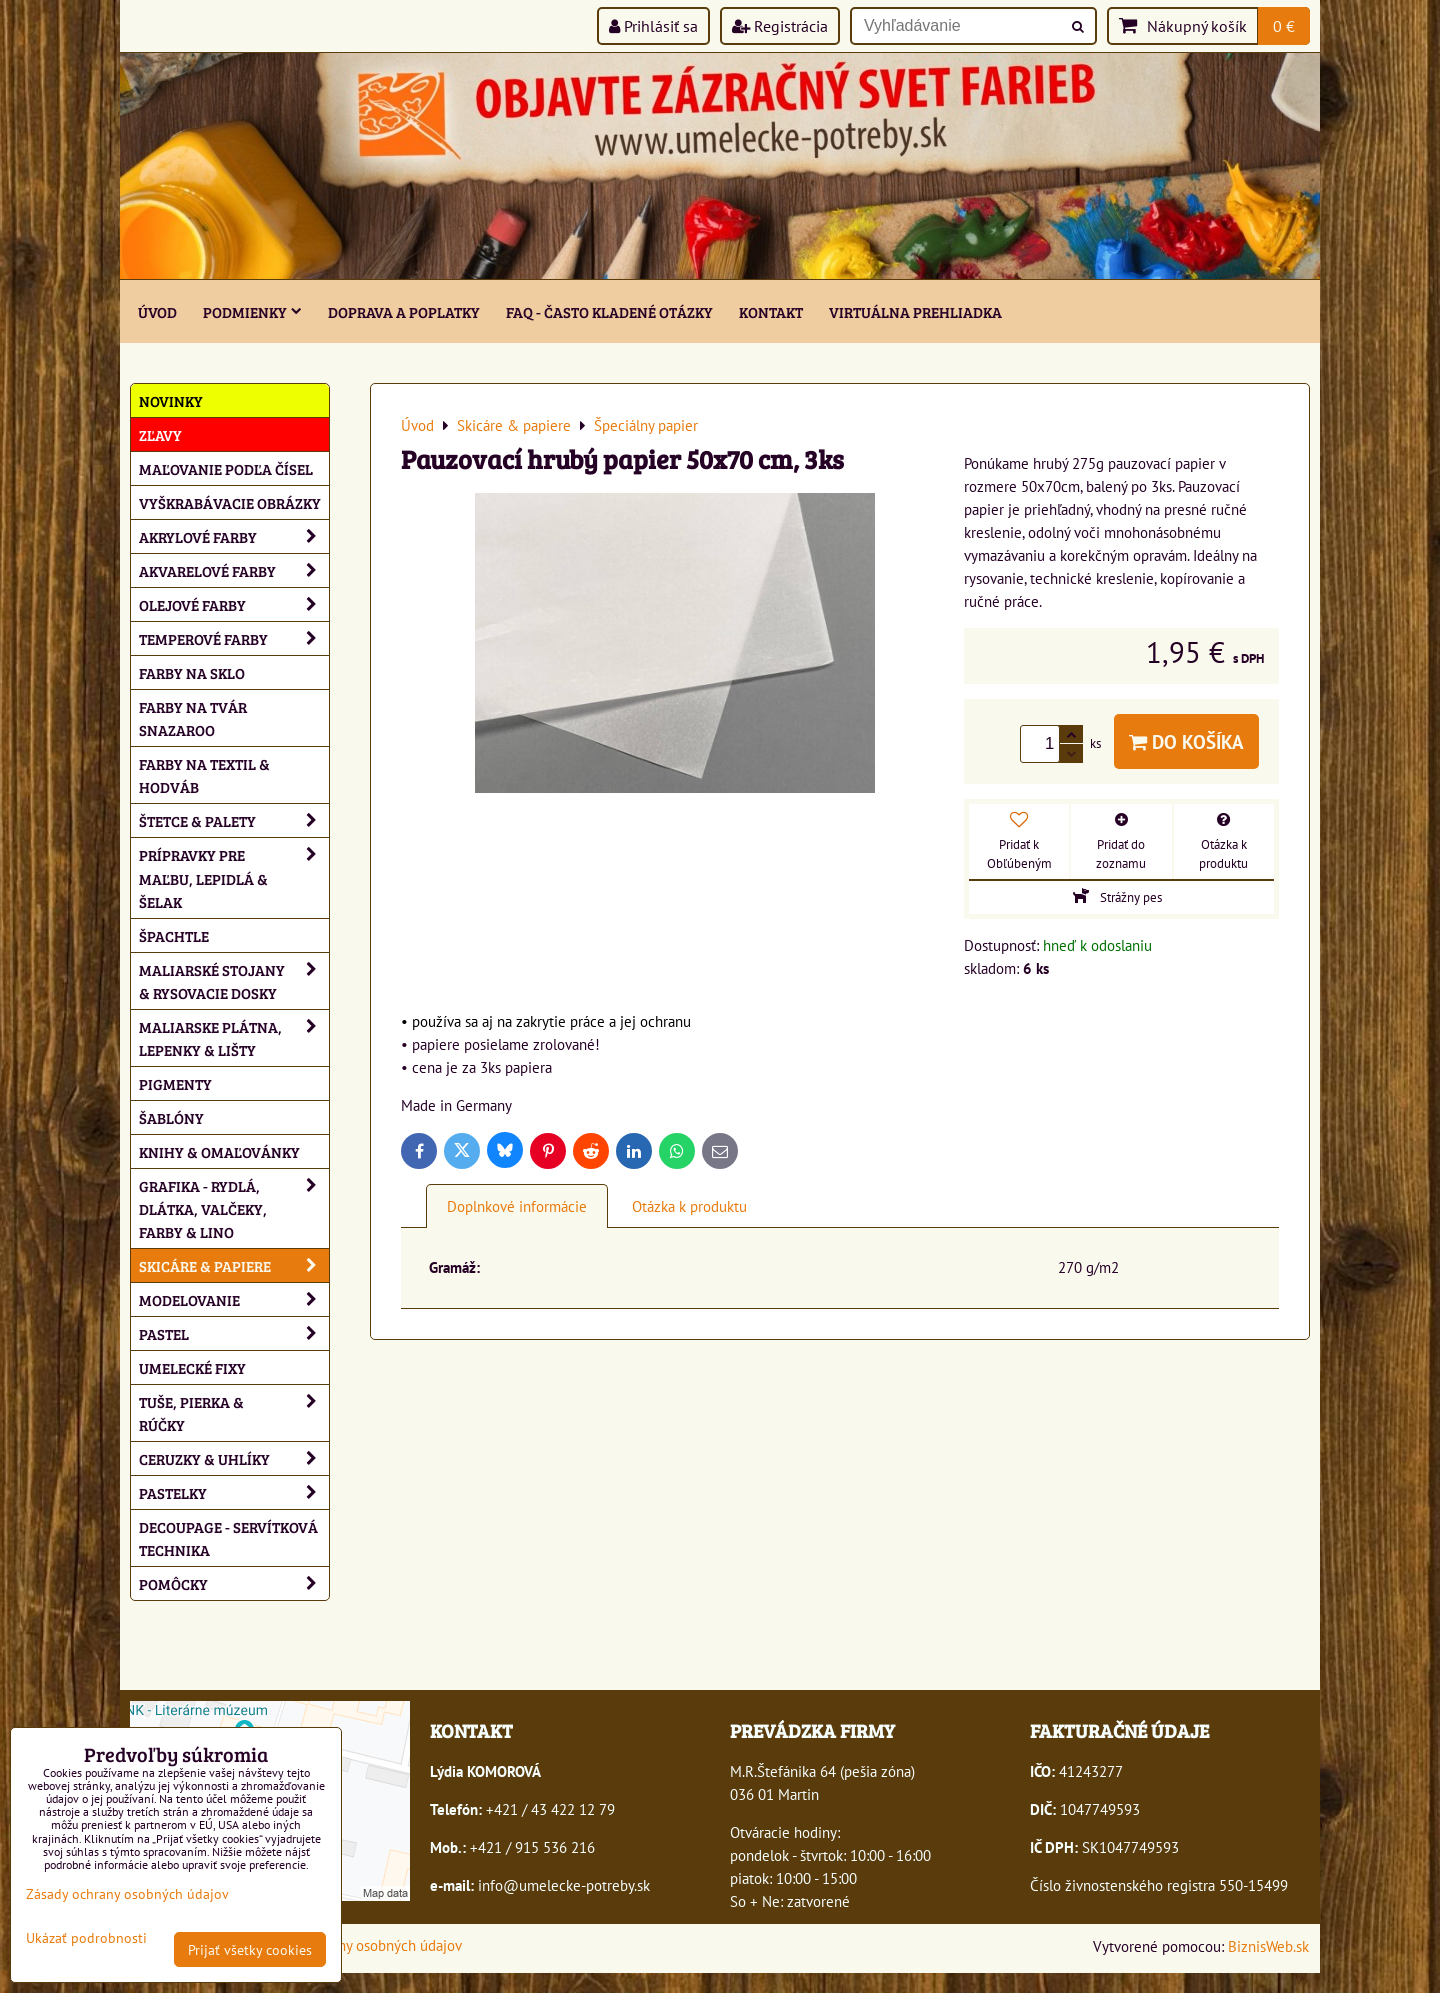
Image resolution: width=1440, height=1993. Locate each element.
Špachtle (174, 935)
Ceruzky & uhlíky (234, 1458)
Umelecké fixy (192, 1367)
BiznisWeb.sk (1268, 1946)
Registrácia (780, 26)
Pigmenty (175, 1083)
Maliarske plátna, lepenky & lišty (234, 1038)
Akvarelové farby (234, 570)
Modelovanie (234, 1299)
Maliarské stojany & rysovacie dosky (234, 981)
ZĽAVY (160, 434)
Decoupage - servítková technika (228, 1538)
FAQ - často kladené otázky (609, 311)
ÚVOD (157, 311)
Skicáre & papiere (234, 1265)
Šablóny (171, 1117)
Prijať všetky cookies (250, 1949)
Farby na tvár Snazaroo (193, 718)
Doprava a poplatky (404, 311)
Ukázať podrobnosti (86, 1938)
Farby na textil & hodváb (204, 775)
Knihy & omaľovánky (219, 1151)
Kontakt (771, 311)
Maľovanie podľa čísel (226, 468)
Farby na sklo (192, 672)
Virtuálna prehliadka (915, 311)
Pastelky (234, 1492)
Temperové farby (234, 638)
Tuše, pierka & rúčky (234, 1413)
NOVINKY (171, 400)
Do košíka (1186, 741)
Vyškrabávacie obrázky (230, 502)
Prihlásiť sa (653, 26)
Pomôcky (234, 1583)
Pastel (234, 1333)
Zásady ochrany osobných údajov (359, 1945)
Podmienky (252, 311)
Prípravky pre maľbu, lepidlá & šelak (234, 877)
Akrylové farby (234, 536)
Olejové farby (234, 604)
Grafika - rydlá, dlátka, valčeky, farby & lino (234, 1208)
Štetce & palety (234, 820)
